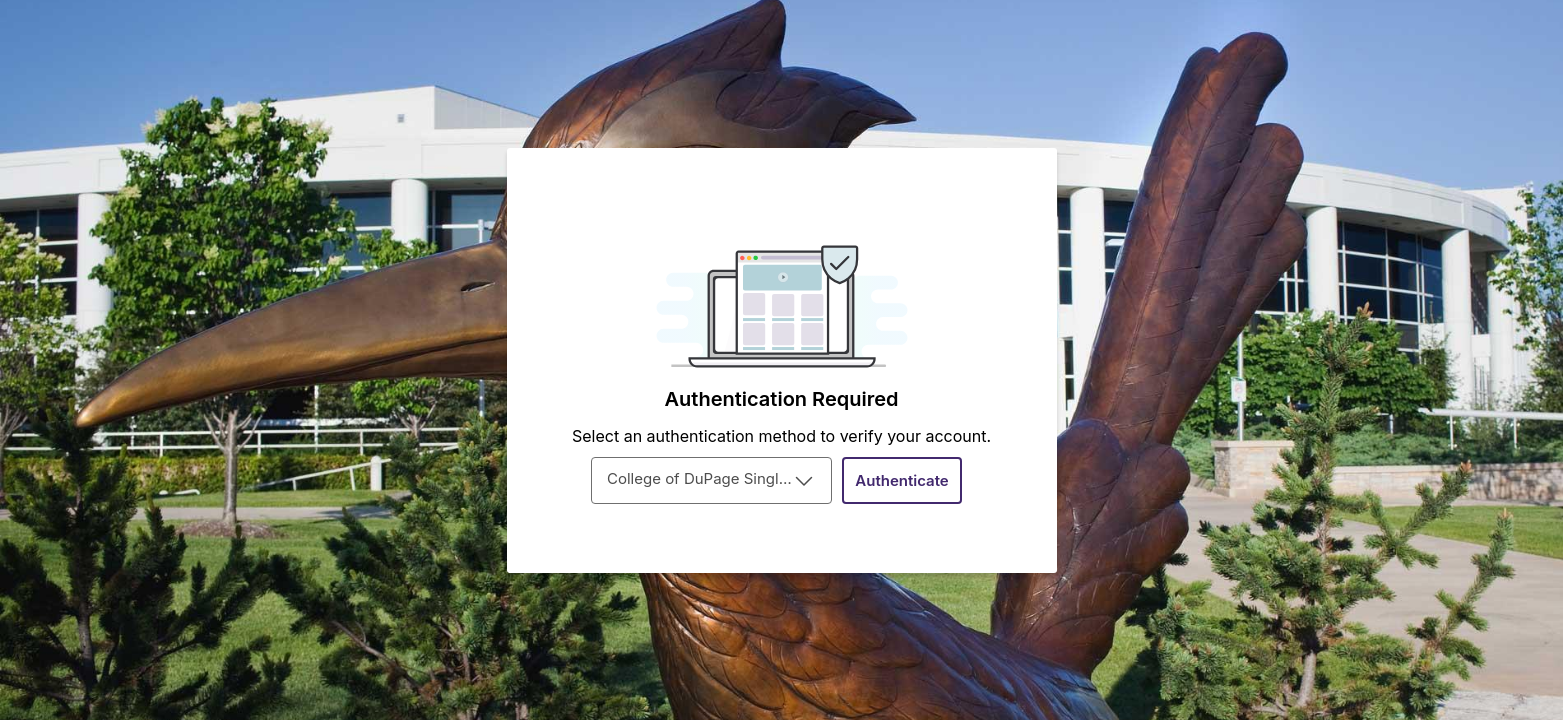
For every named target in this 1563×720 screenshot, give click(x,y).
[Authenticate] (902, 480)
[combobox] (711, 480)
